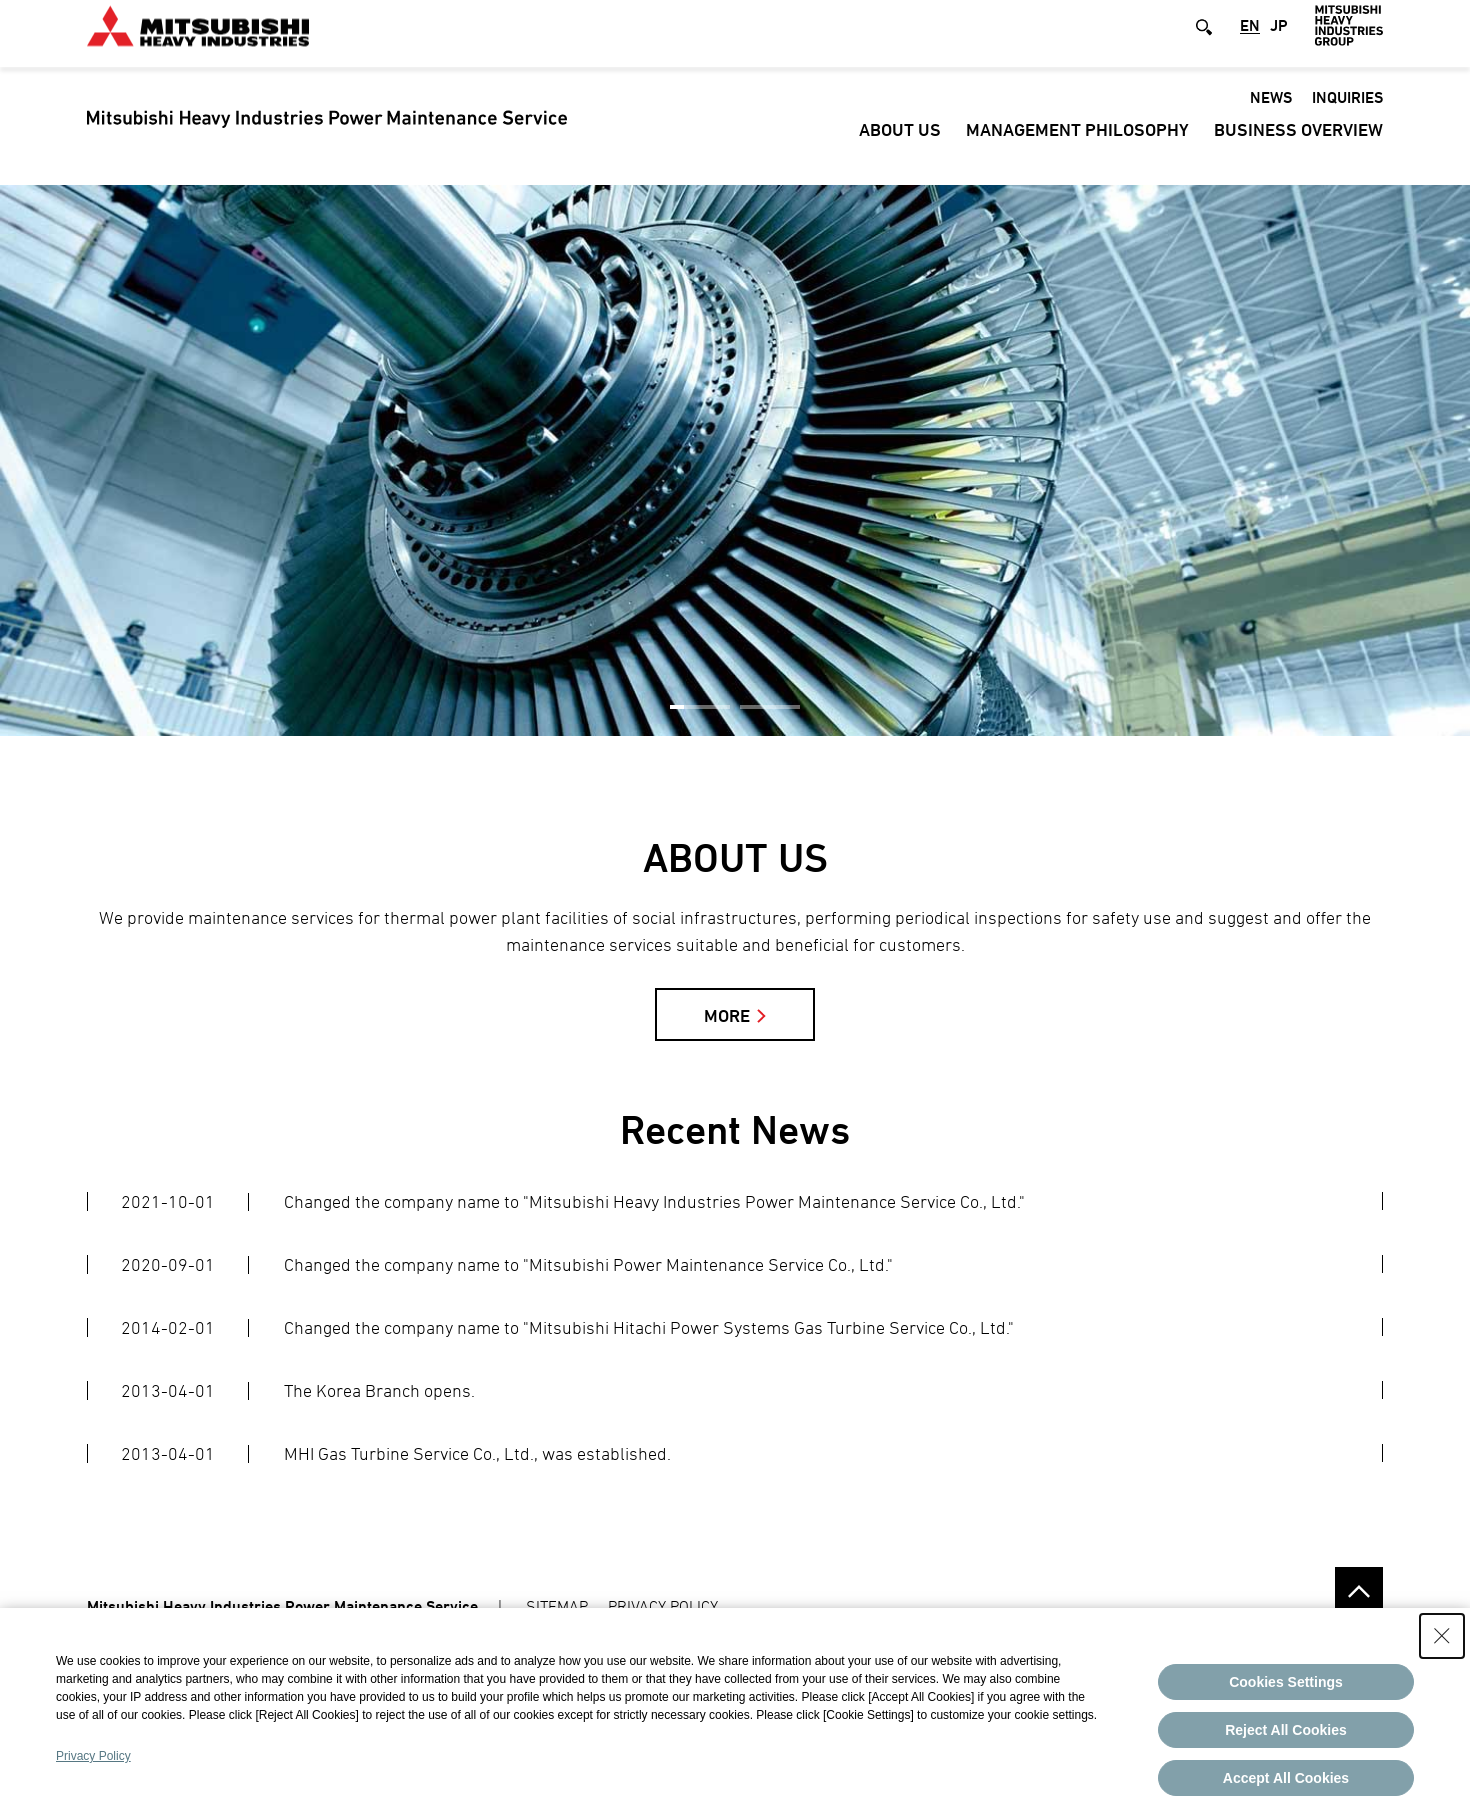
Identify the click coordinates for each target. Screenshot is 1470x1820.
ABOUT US (900, 145)
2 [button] (770, 707)
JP (1279, 42)
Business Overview (1298, 145)
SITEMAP (557, 1606)
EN (1250, 42)
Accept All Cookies (1286, 1778)
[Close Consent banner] (1442, 1636)
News (1271, 113)
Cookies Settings (1286, 1682)
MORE (727, 1015)
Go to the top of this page (1359, 1591)
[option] (735, 460)
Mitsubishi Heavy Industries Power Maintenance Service (282, 1606)
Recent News (735, 1129)
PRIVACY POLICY (663, 1606)
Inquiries (1347, 113)
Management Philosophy (1077, 145)
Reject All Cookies (1286, 1730)
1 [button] (700, 707)
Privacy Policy (93, 1756)
